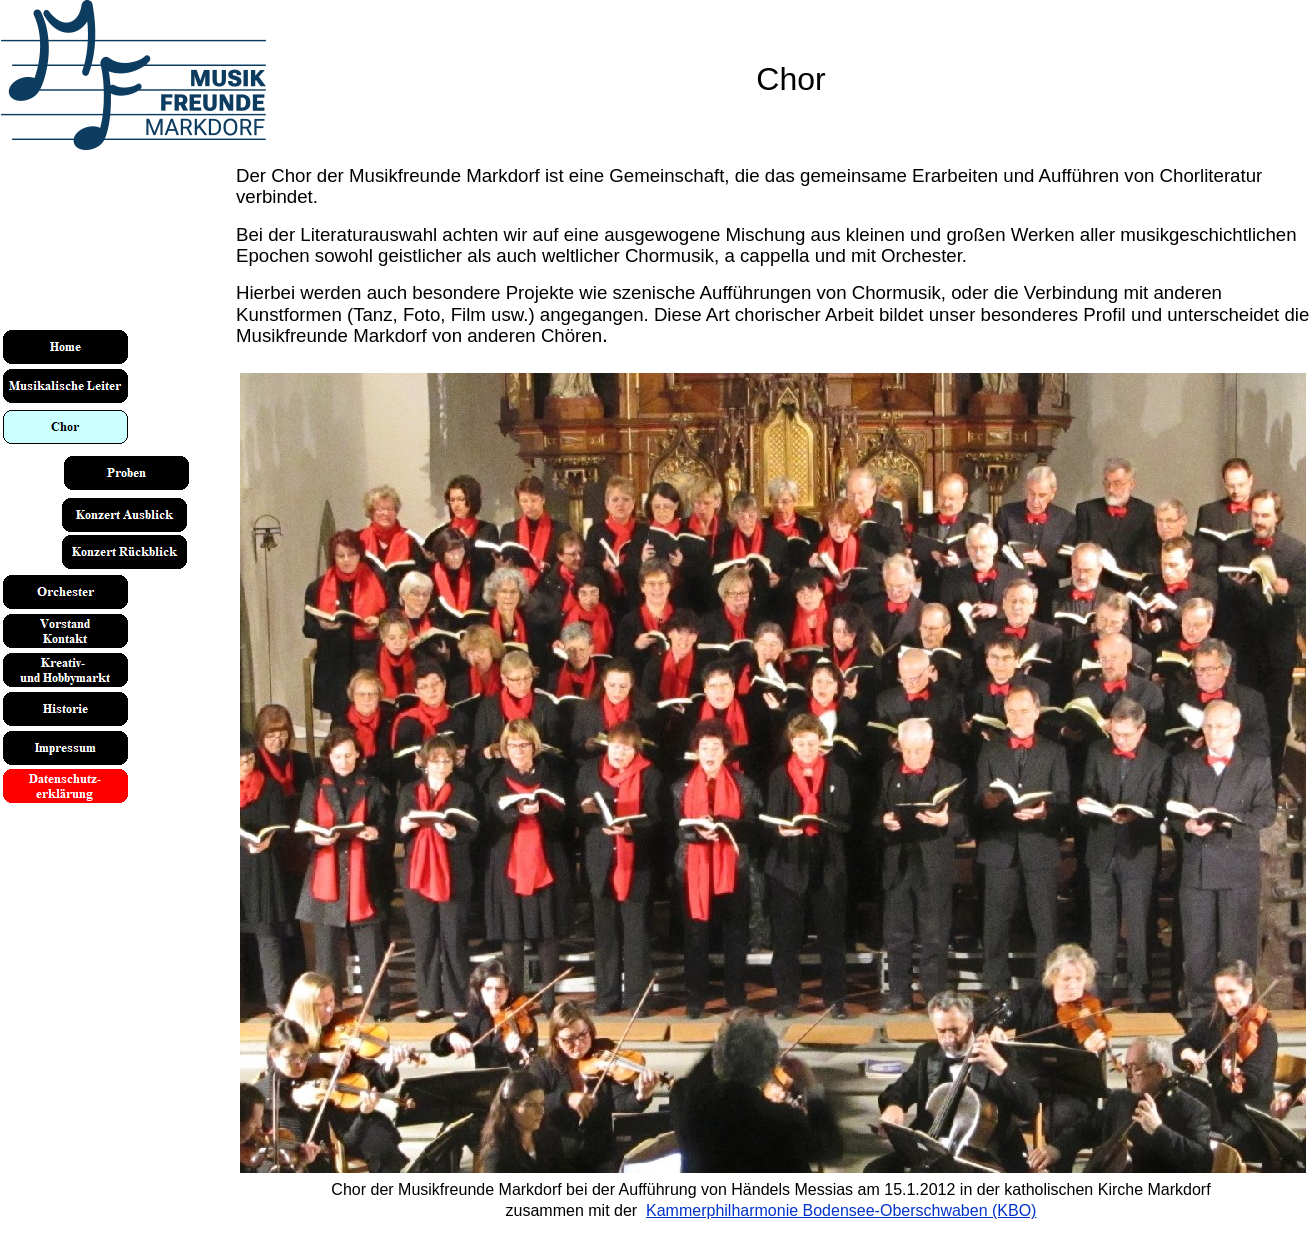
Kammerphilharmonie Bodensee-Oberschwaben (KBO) (841, 1210)
